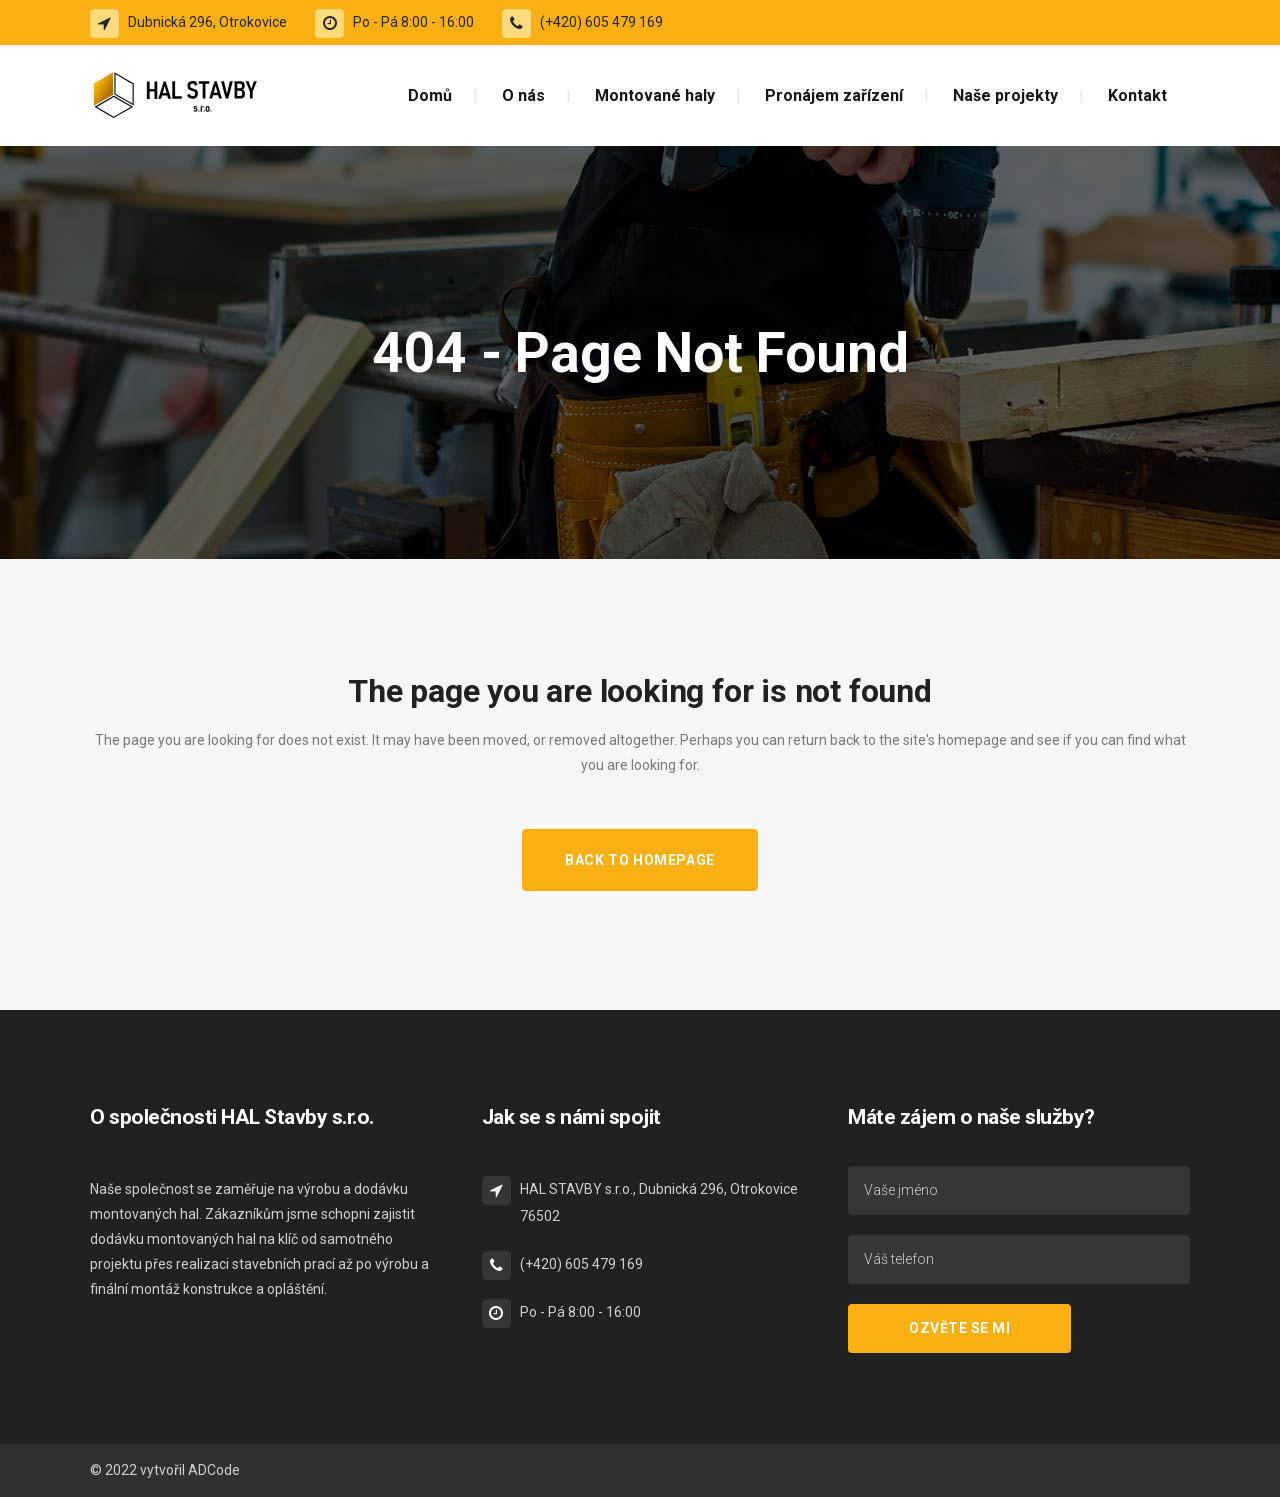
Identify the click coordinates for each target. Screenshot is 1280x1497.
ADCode (214, 1470)
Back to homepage (640, 860)
